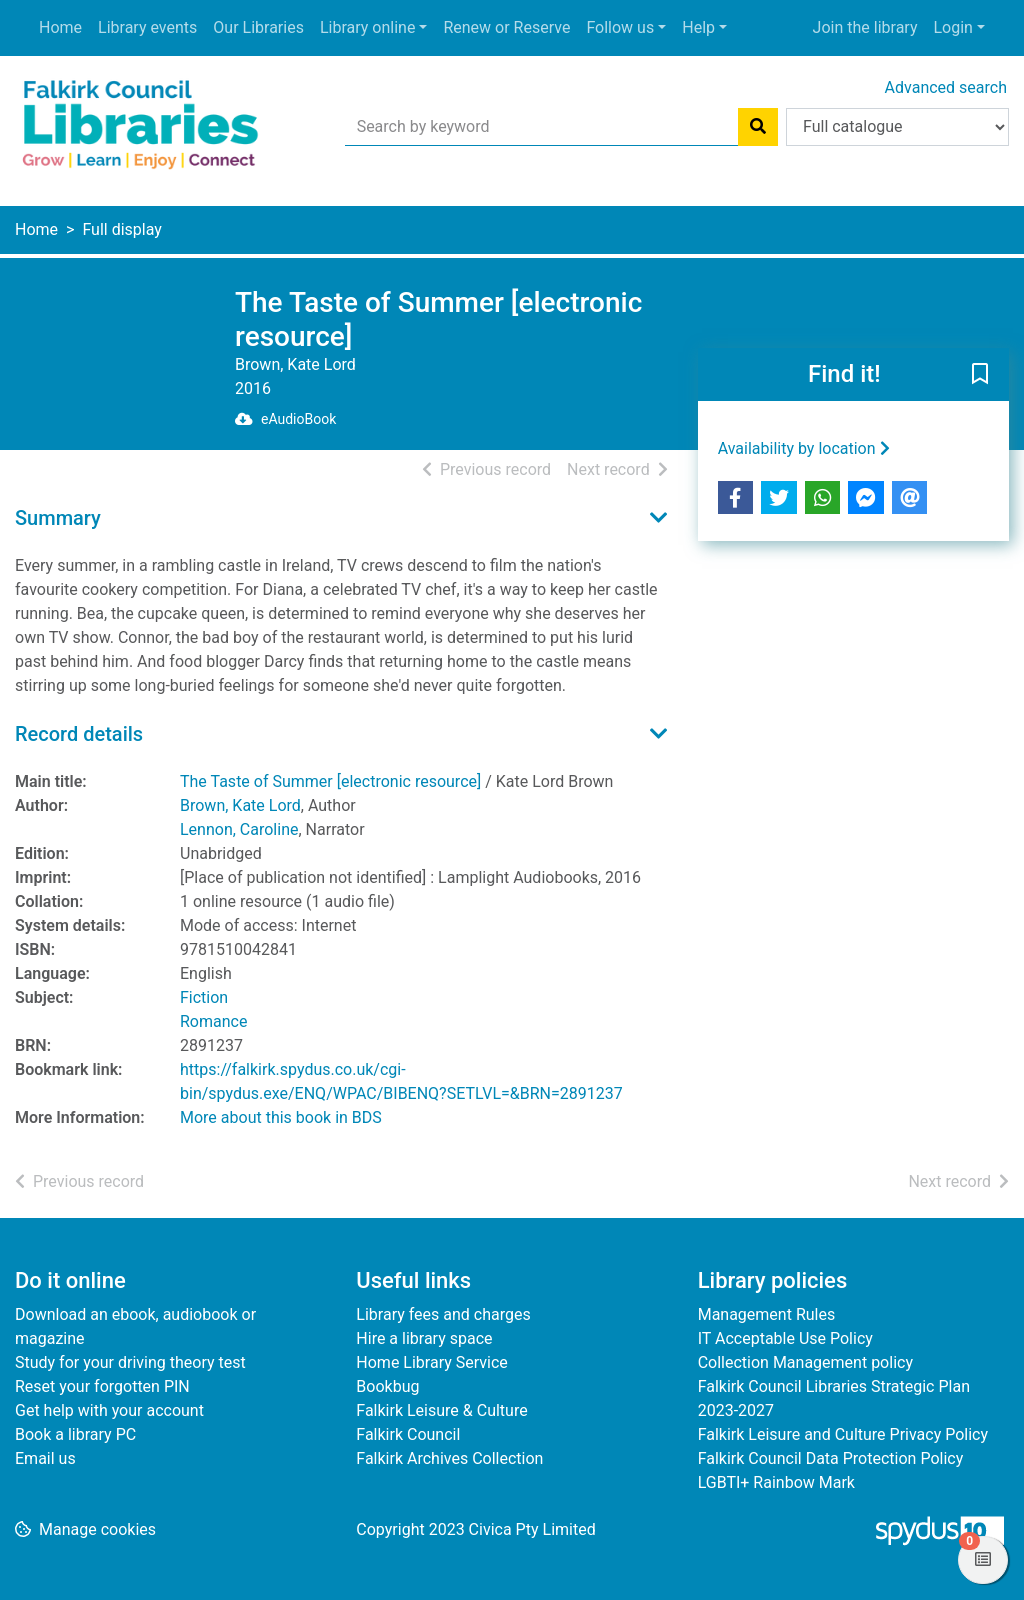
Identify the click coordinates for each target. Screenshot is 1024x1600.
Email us (45, 1458)
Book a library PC (75, 1434)
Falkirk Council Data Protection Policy (831, 1458)
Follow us (620, 27)
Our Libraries (258, 27)
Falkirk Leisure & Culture (441, 1410)
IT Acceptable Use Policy (785, 1338)
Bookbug (387, 1386)
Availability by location (804, 448)
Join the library (865, 27)
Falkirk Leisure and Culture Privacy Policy (843, 1434)
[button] (980, 376)
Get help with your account (109, 1410)
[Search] (758, 127)
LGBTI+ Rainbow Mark (776, 1482)
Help (698, 27)
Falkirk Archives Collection (449, 1458)
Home (60, 27)
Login (952, 27)
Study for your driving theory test (130, 1362)
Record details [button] (79, 734)
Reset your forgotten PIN (102, 1386)
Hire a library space (424, 1338)
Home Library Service (431, 1362)
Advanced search (946, 87)
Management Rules (767, 1314)
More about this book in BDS (281, 1117)
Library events (147, 27)
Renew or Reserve (506, 27)
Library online (367, 27)
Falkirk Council (408, 1434)
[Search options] (897, 127)
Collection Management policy (805, 1362)
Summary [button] (58, 518)
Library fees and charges (443, 1314)
